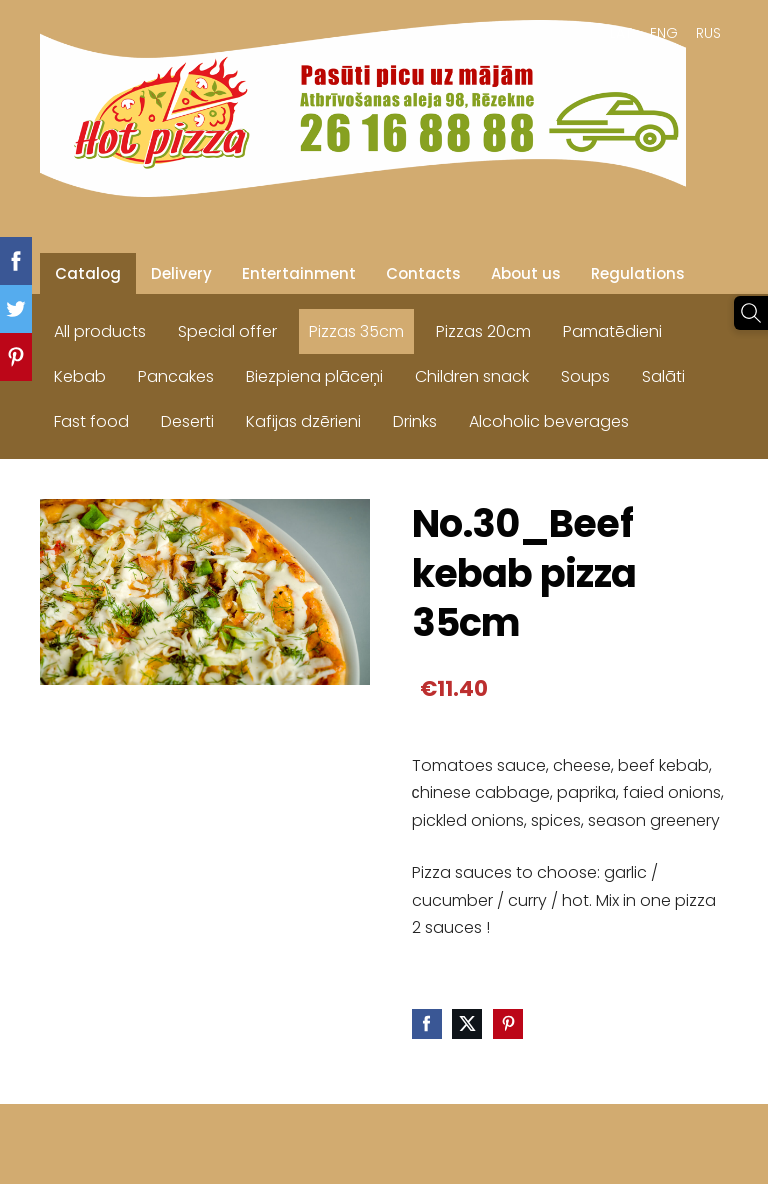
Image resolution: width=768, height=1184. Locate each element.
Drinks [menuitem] (415, 421)
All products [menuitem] (100, 331)
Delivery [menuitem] (181, 273)
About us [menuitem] (526, 273)
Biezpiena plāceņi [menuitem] (314, 376)
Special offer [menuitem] (227, 331)
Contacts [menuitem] (423, 273)
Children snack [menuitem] (472, 376)
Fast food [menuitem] (91, 421)
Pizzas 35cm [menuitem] (356, 331)
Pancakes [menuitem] (176, 376)
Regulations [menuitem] (638, 273)
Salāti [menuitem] (663, 376)
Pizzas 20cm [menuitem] (483, 331)
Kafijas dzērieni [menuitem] (303, 421)
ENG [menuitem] (664, 33)
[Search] (751, 313)
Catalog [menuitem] (88, 273)
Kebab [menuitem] (80, 376)
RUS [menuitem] (708, 33)
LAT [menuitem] (621, 33)
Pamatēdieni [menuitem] (612, 331)
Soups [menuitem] (585, 376)
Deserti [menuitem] (187, 421)
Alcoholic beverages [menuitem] (549, 421)
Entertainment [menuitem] (299, 273)
